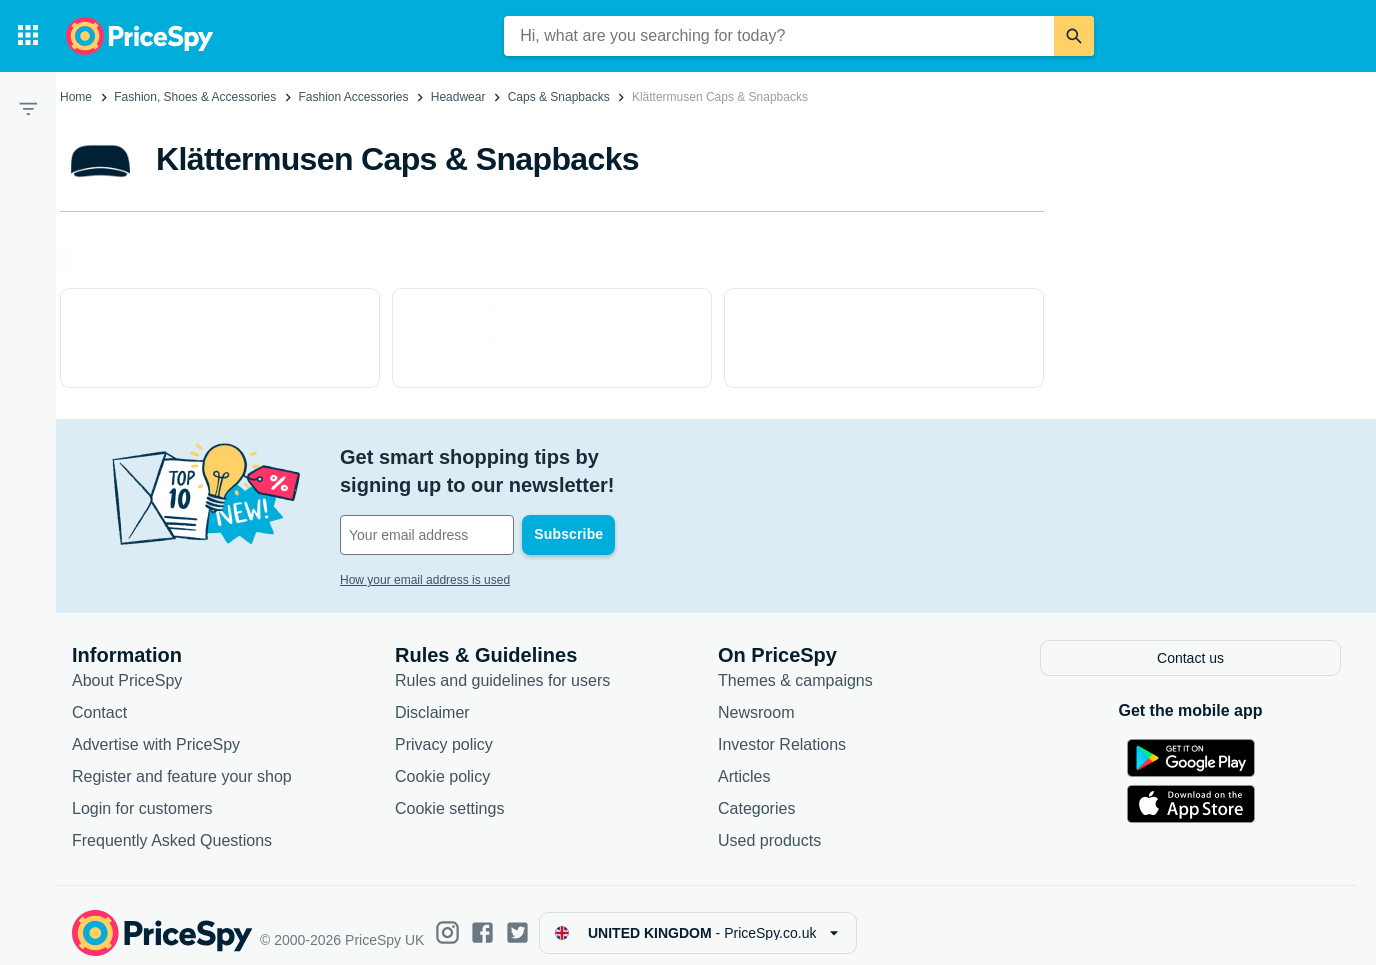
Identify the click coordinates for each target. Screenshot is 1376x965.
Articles (744, 760)
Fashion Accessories (353, 97)
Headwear (458, 97)
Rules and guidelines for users (502, 664)
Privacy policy (444, 728)
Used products (769, 824)
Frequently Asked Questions (172, 824)
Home (76, 97)
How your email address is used (425, 552)
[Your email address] (475, 507)
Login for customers (142, 792)
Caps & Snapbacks (559, 97)
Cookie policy (442, 760)
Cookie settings (449, 792)
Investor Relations (782, 728)
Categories (756, 792)
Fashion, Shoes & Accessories (195, 97)
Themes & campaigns (795, 664)
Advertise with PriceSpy (156, 728)
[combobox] (779, 36)
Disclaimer (432, 696)
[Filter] (28, 108)
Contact (99, 696)
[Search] (1074, 36)
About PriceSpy (127, 664)
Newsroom (756, 696)
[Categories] (28, 36)
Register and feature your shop (182, 760)
